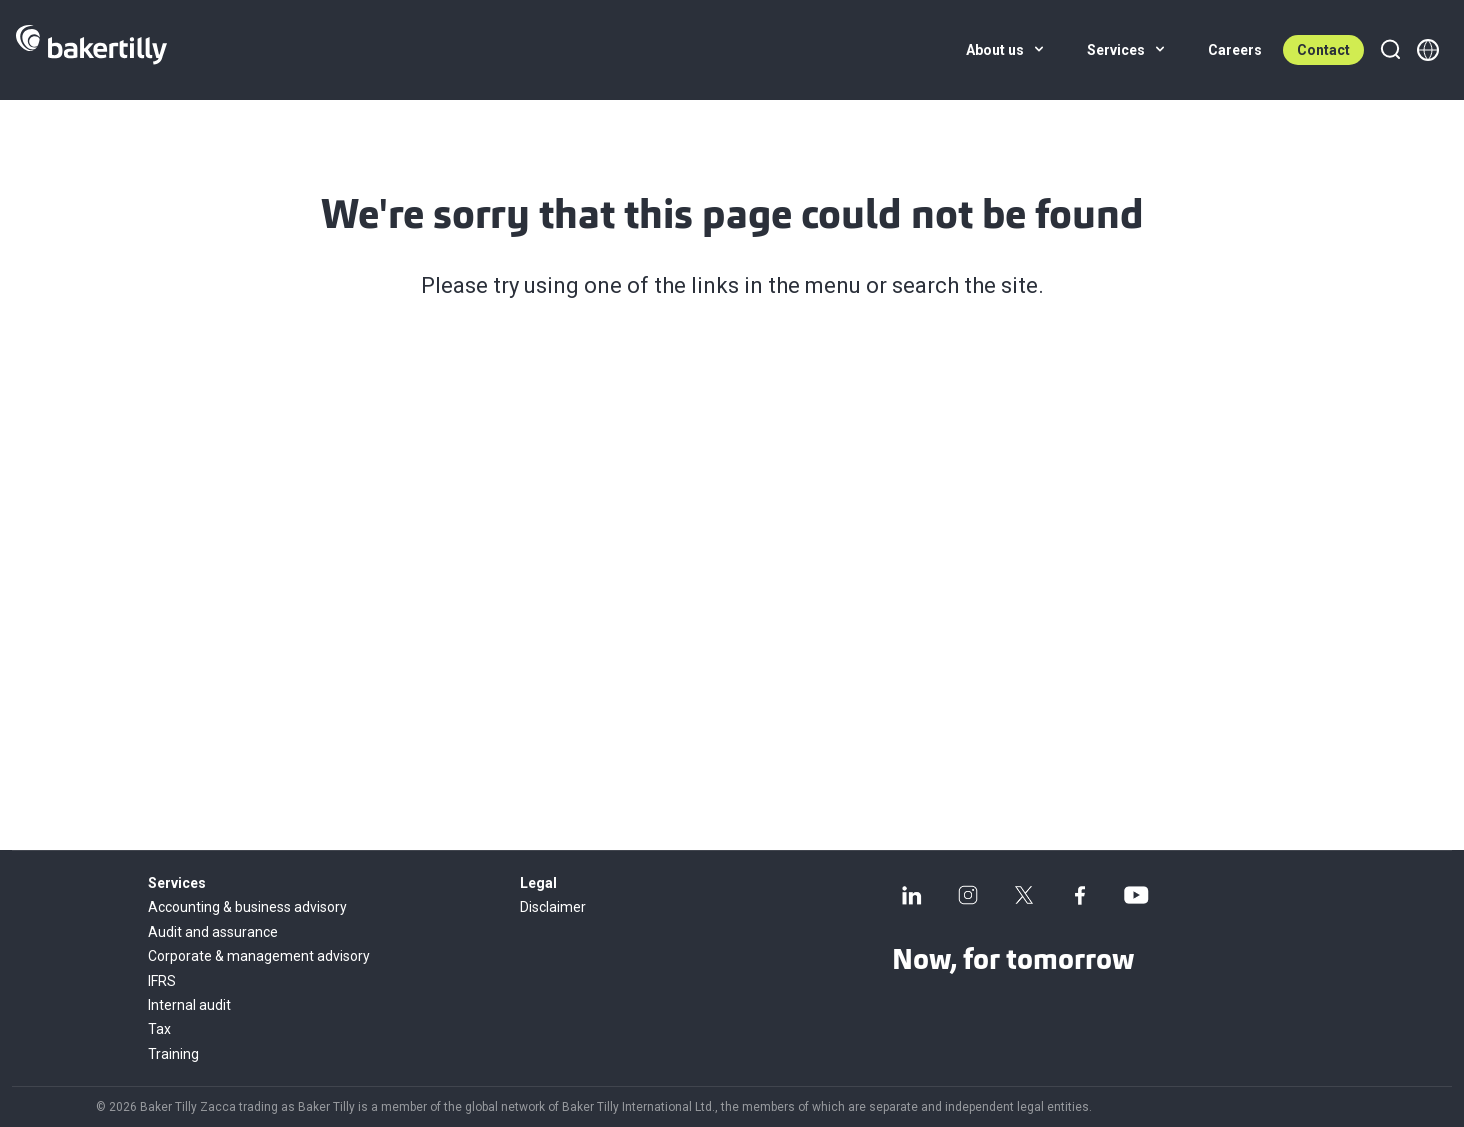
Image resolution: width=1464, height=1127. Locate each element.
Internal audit (189, 1005)
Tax (159, 1029)
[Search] (1390, 50)
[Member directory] (1428, 50)
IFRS (162, 981)
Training (173, 1054)
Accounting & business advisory (247, 907)
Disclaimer (553, 907)
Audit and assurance (213, 932)
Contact (1323, 50)
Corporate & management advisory (259, 956)
